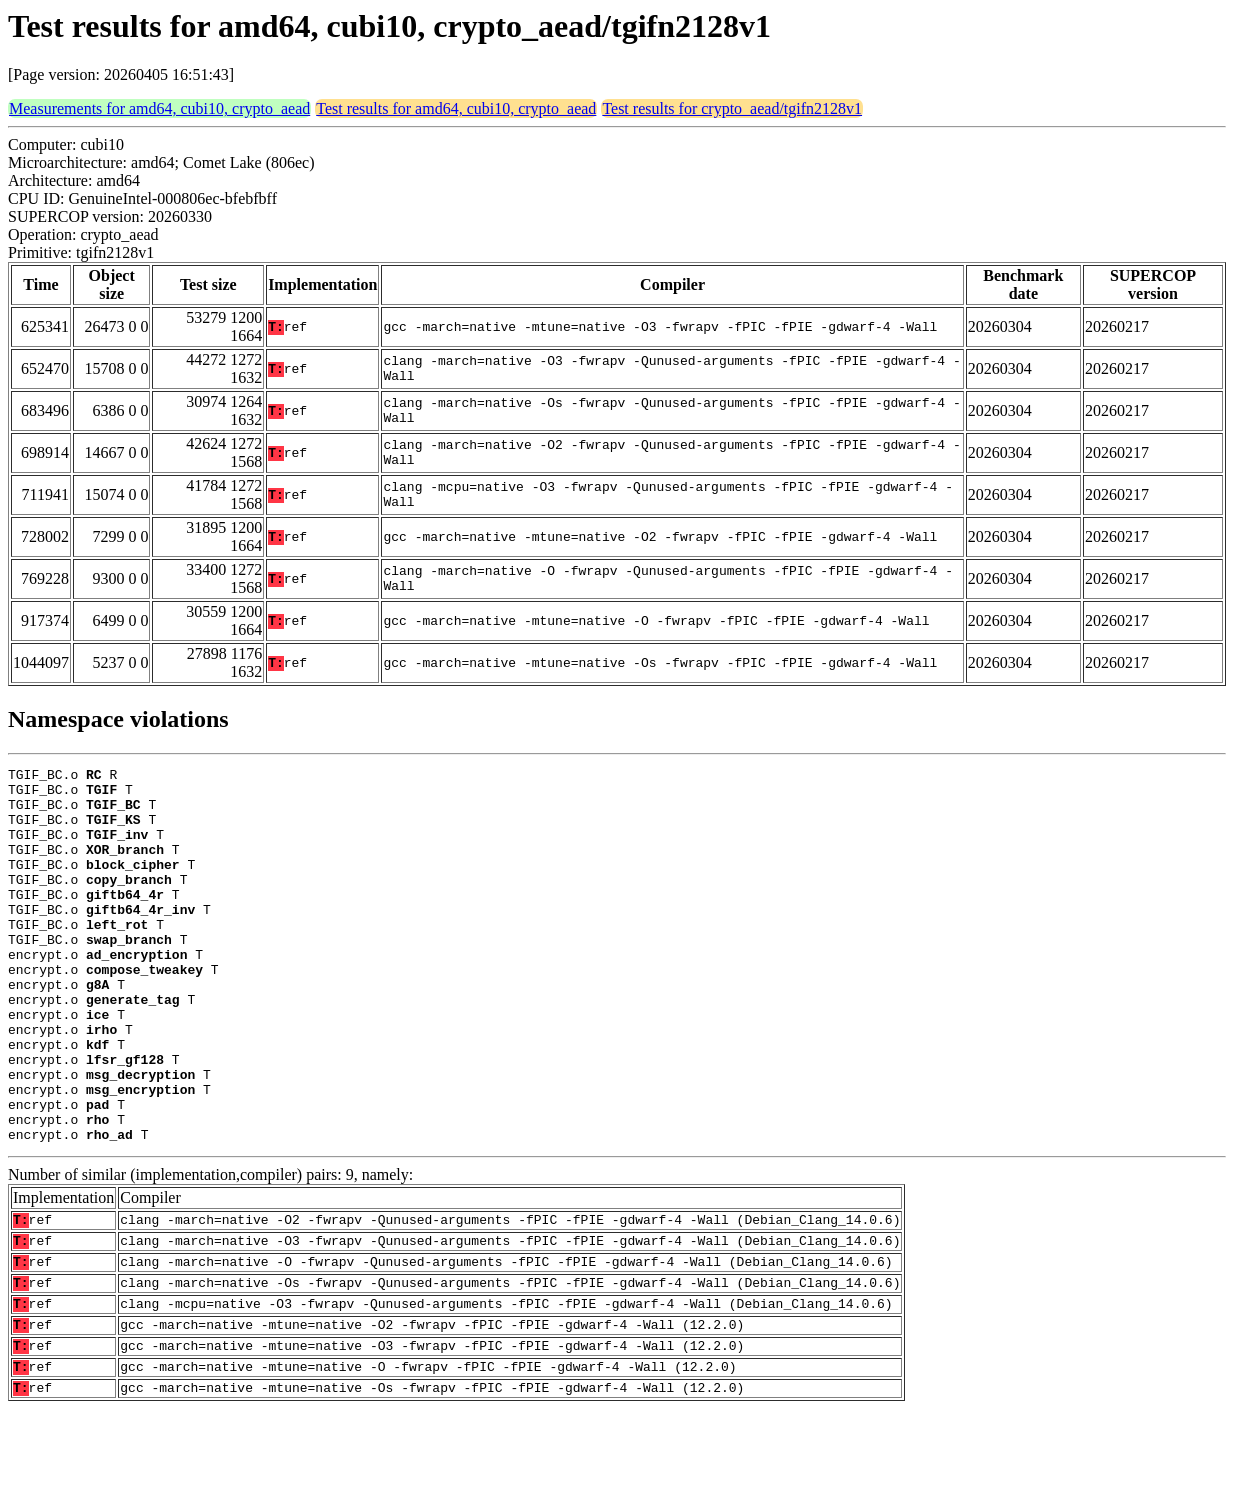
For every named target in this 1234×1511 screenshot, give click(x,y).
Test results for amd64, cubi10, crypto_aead (456, 108)
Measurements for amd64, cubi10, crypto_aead (159, 108)
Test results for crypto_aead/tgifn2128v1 (732, 108)
